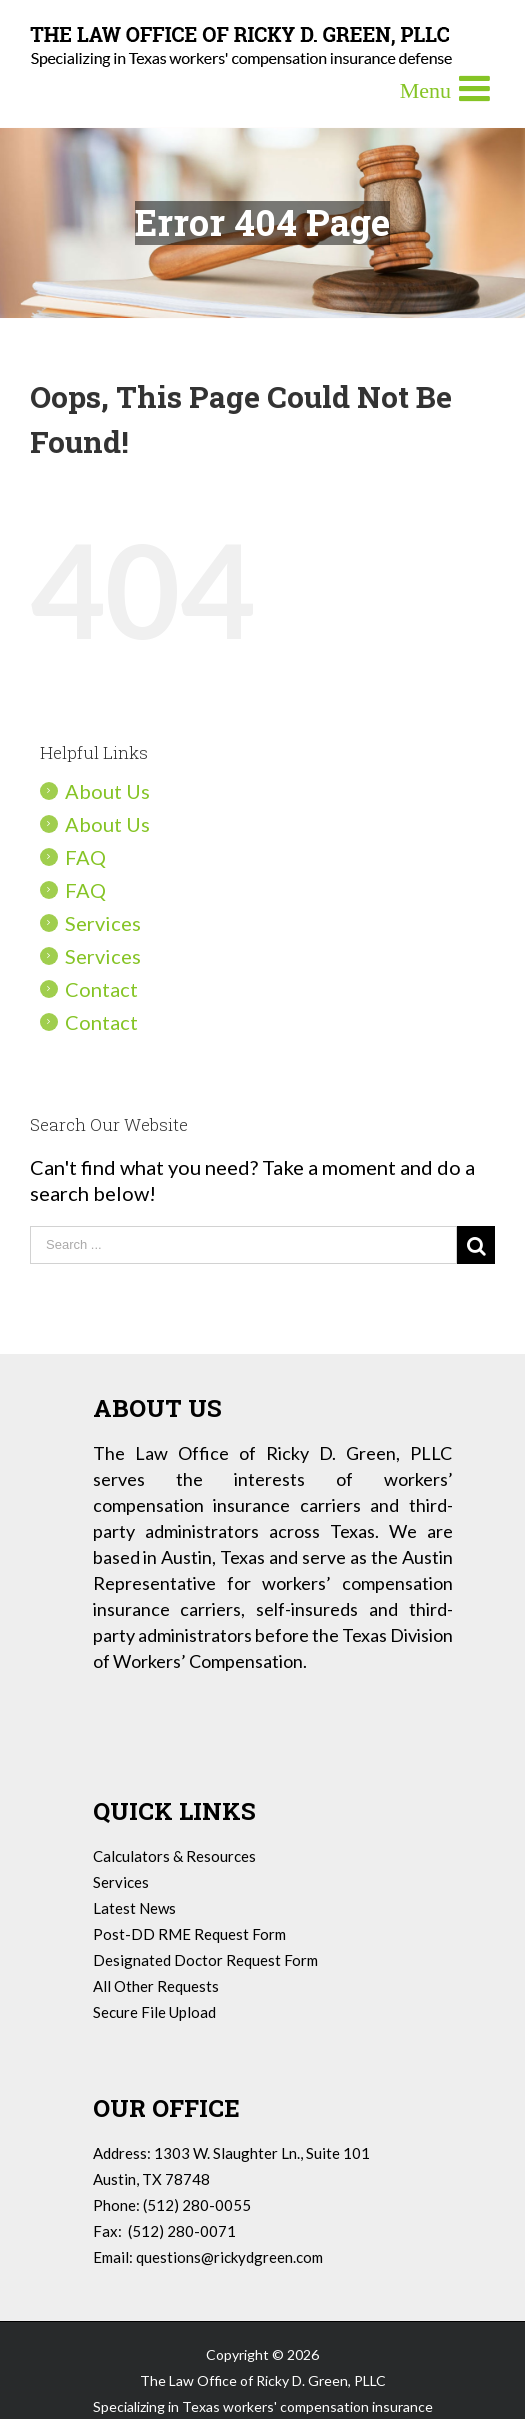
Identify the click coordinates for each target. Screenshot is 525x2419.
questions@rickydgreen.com (229, 2257)
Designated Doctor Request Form (205, 1960)
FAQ (85, 857)
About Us (107, 791)
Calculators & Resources (174, 1856)
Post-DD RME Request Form (189, 1934)
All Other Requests (156, 1986)
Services (103, 923)
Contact (101, 989)
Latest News (134, 1908)
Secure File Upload (154, 2012)
